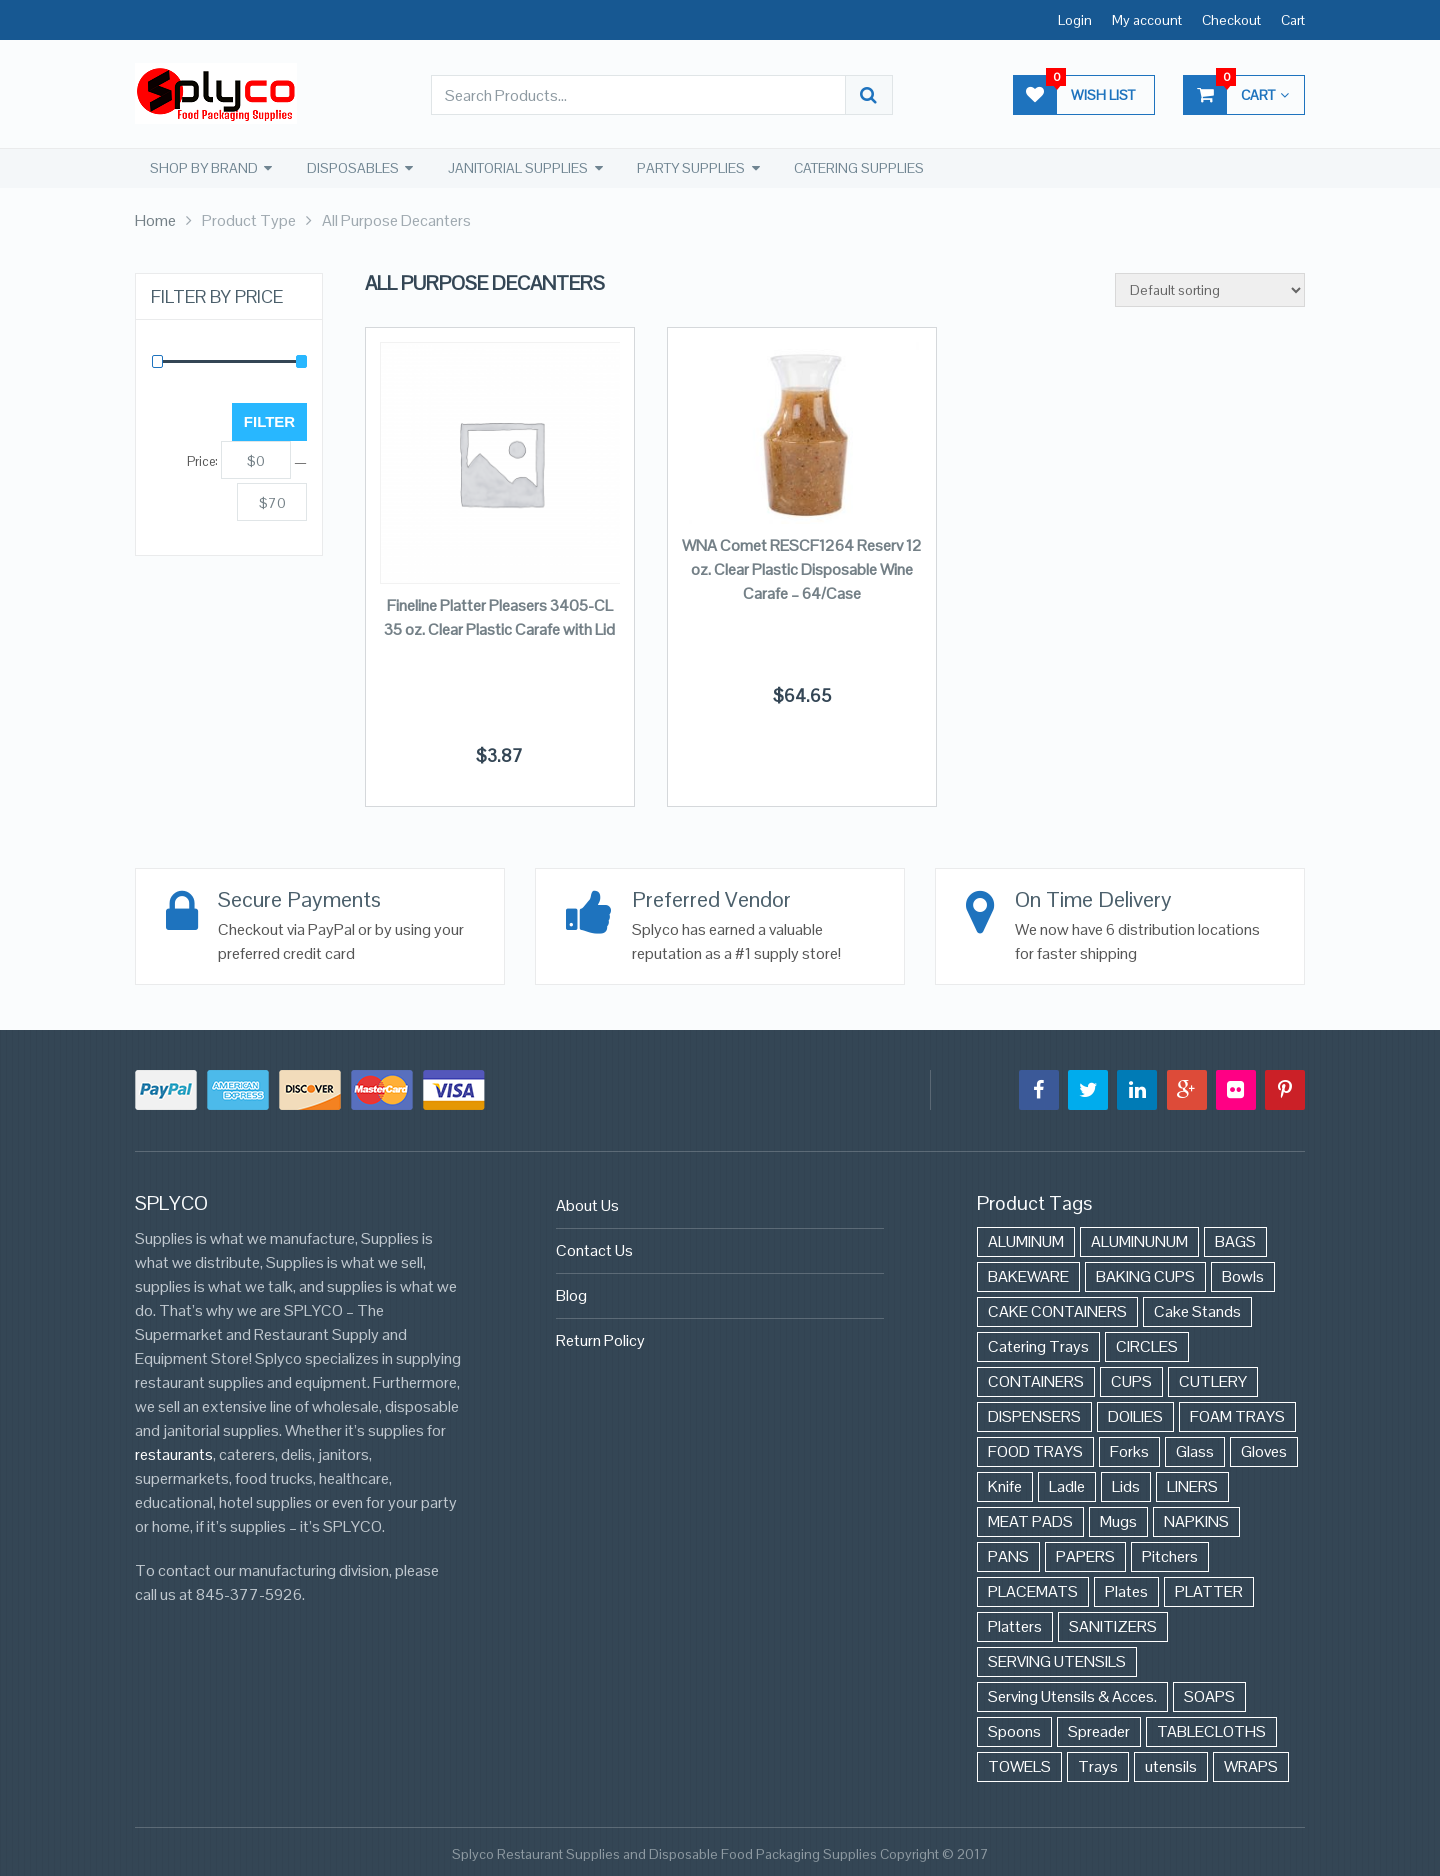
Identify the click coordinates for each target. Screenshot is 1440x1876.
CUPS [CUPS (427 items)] (1131, 1380)
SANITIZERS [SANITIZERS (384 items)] (1113, 1625)
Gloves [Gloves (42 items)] (1264, 1450)
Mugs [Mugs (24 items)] (1118, 1520)
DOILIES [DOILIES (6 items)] (1135, 1415)
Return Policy (600, 1339)
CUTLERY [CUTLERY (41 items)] (1213, 1380)
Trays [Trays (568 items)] (1098, 1765)
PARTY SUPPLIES (690, 168)
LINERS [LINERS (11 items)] (1192, 1485)
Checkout (1231, 20)
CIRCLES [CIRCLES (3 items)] (1147, 1345)
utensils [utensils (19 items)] (1171, 1765)
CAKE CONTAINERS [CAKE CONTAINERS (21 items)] (1057, 1310)
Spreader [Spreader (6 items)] (1099, 1730)
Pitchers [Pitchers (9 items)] (1170, 1555)
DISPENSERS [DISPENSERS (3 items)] (1034, 1415)
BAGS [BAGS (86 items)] (1235, 1240)
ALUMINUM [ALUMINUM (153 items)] (1026, 1240)
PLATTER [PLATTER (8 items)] (1209, 1590)
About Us (587, 1204)
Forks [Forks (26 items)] (1129, 1450)
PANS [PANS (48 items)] (1008, 1555)
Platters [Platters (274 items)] (1015, 1625)
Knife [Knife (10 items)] (1005, 1485)
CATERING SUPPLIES (858, 168)
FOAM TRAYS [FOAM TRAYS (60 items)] (1237, 1415)
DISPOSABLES (352, 168)
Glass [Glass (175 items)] (1195, 1450)
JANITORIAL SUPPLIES (517, 168)
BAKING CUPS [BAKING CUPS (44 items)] (1145, 1275)
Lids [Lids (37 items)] (1126, 1485)
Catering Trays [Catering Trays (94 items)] (1038, 1345)
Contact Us (594, 1249)
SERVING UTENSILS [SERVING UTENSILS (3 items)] (1057, 1660)
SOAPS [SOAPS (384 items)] (1209, 1695)
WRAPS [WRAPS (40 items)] (1251, 1765)
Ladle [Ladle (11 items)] (1067, 1485)
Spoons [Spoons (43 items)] (1014, 1730)
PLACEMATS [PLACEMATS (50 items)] (1033, 1590)
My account (1147, 20)
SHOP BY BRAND (203, 168)
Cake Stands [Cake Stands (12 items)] (1197, 1310)
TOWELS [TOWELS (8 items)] (1019, 1765)
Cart (1293, 20)
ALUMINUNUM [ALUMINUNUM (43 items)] (1139, 1240)
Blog (571, 1294)
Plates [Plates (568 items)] (1126, 1590)
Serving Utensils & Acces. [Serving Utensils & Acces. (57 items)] (1072, 1695)
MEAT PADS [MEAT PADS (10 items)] (1030, 1520)
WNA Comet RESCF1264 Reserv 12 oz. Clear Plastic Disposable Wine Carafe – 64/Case (802, 568)
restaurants (174, 1453)
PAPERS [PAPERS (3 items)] (1085, 1555)
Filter (269, 421)
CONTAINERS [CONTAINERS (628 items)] (1036, 1380)
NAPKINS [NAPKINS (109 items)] (1196, 1520)
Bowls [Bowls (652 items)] (1243, 1275)
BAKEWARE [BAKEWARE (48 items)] (1028, 1275)
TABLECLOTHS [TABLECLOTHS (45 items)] (1211, 1730)
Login (1075, 20)
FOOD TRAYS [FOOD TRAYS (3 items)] (1035, 1450)
